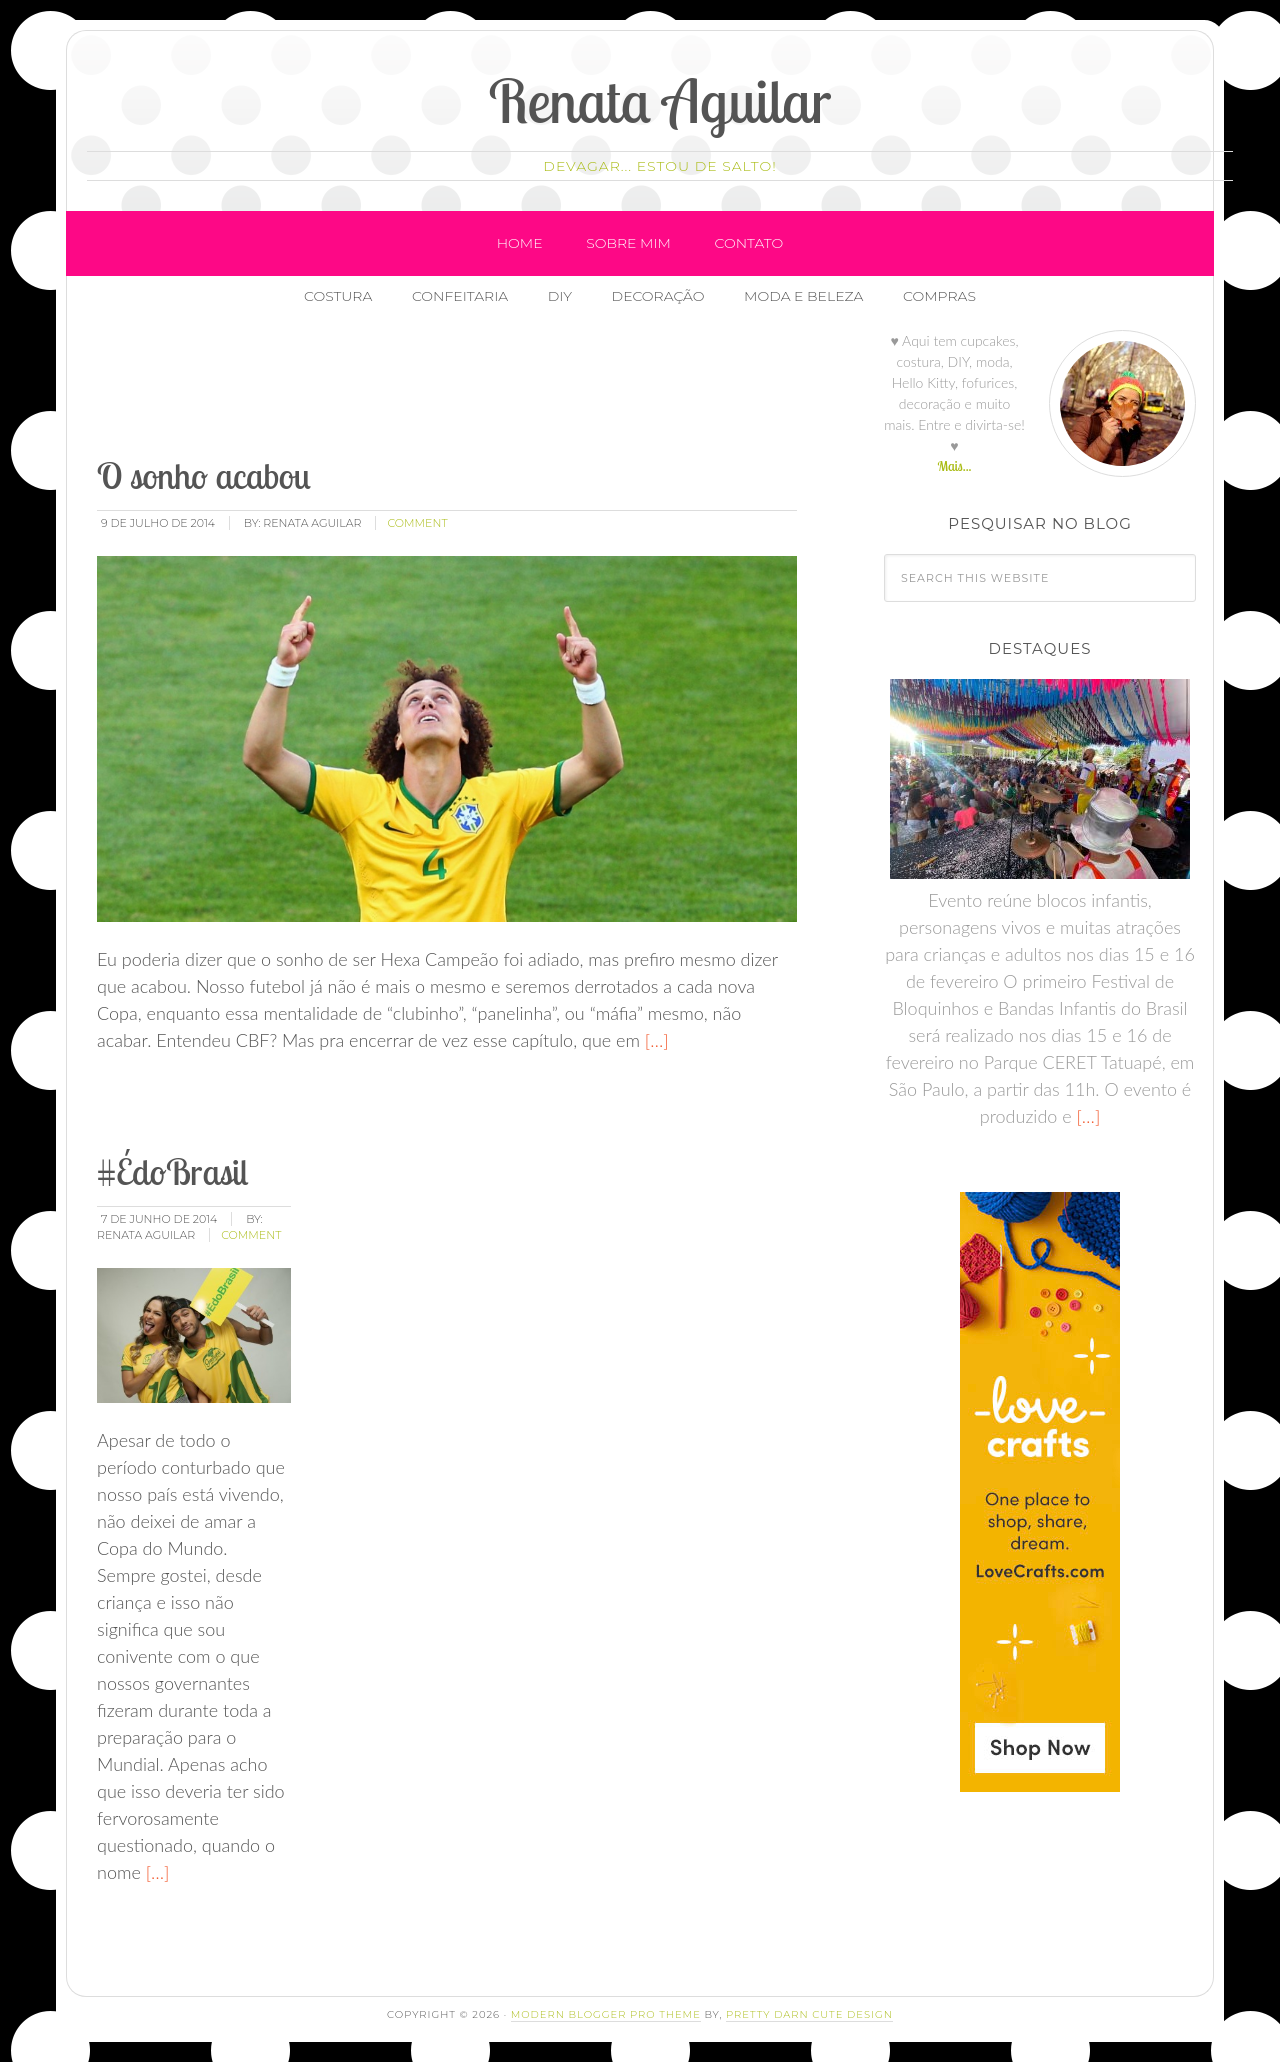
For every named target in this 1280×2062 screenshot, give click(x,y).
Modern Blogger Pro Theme (606, 2014)
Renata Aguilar (660, 100)
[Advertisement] (458, 389)
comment (417, 523)
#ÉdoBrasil (172, 1171)
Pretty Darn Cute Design (809, 2014)
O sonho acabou (204, 475)
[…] (654, 1040)
